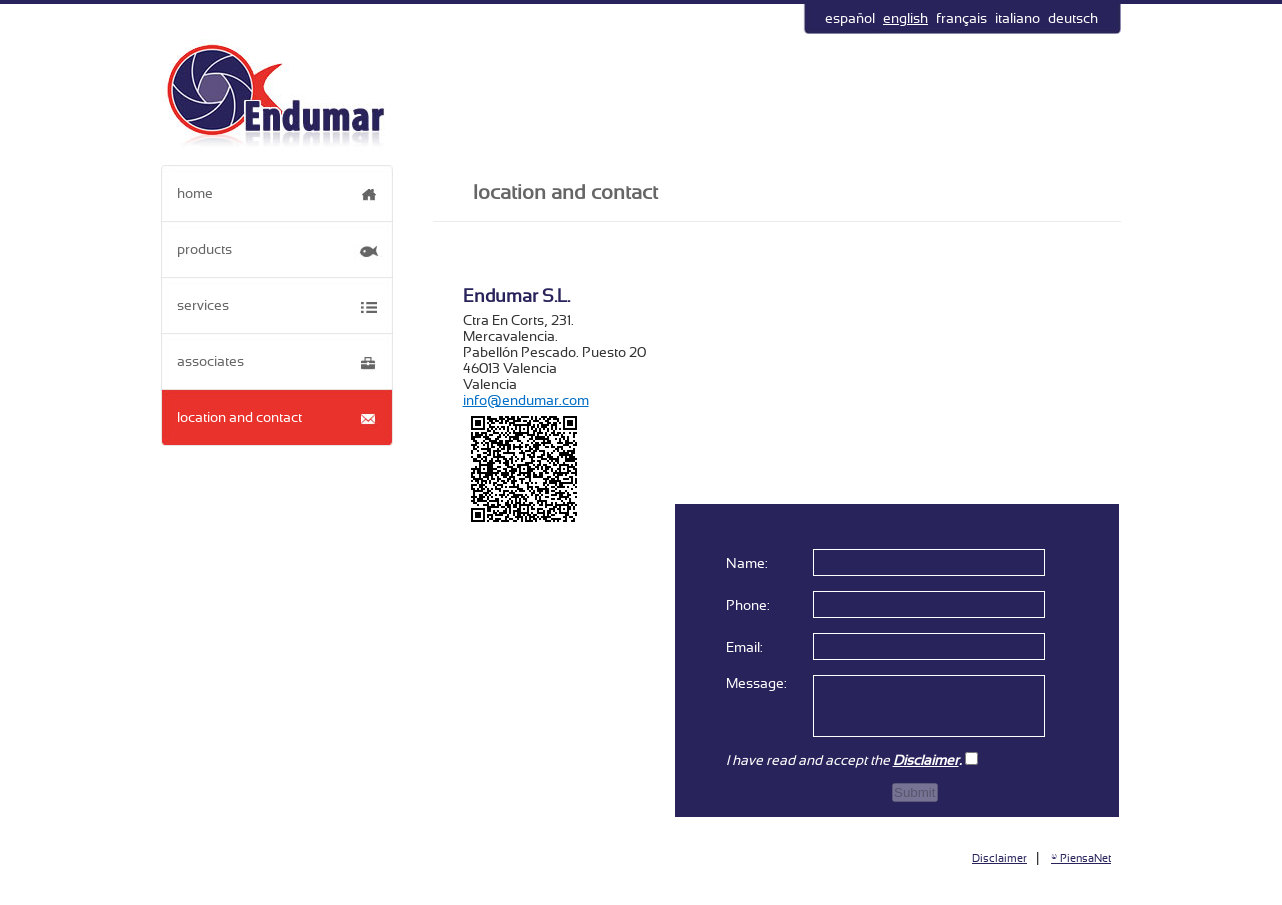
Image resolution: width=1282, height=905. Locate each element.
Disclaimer (999, 858)
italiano (1017, 18)
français (961, 18)
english (905, 18)
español (850, 18)
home (195, 193)
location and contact (239, 417)
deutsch (1073, 18)
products (204, 249)
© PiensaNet (1081, 858)
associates (210, 361)
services (203, 305)
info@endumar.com (526, 400)
